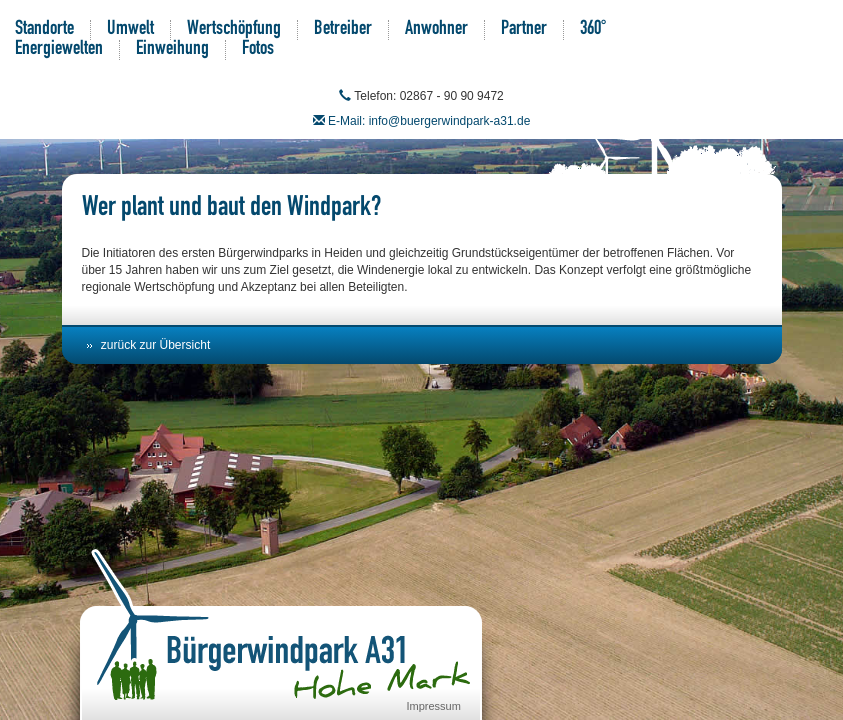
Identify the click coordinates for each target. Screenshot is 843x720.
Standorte (44, 30)
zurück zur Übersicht (155, 345)
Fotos (258, 50)
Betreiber (343, 30)
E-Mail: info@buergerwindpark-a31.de (429, 121)
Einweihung (172, 50)
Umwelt (130, 30)
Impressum (434, 706)
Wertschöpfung (234, 30)
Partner (524, 30)
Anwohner (436, 30)
